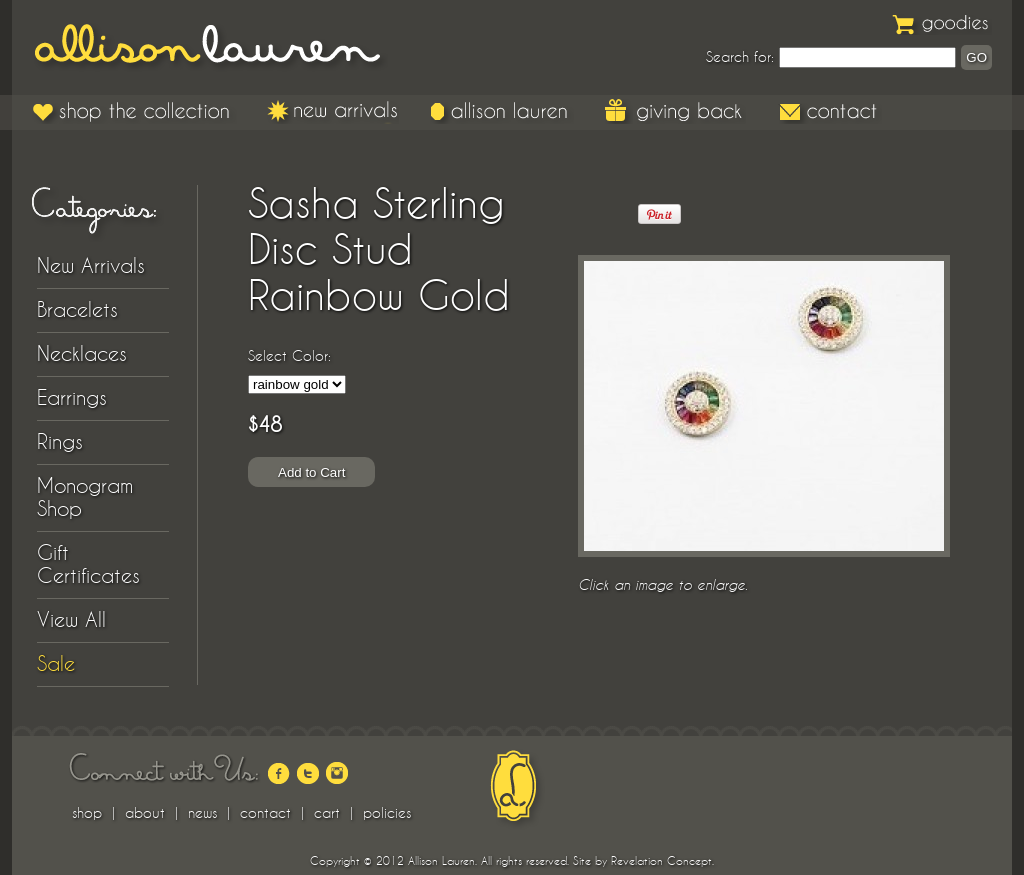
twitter (308, 773)
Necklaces (82, 354)
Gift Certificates (88, 564)
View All (71, 620)
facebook (279, 773)
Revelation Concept (661, 861)
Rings (60, 442)
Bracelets (77, 310)
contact (265, 813)
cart (327, 813)
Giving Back (675, 111)
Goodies (942, 22)
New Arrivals (333, 111)
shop (87, 813)
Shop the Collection (134, 111)
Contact (829, 111)
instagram (337, 773)
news (202, 813)
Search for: (740, 57)
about (145, 813)
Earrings (72, 398)
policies (387, 813)
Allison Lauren (222, 47)
